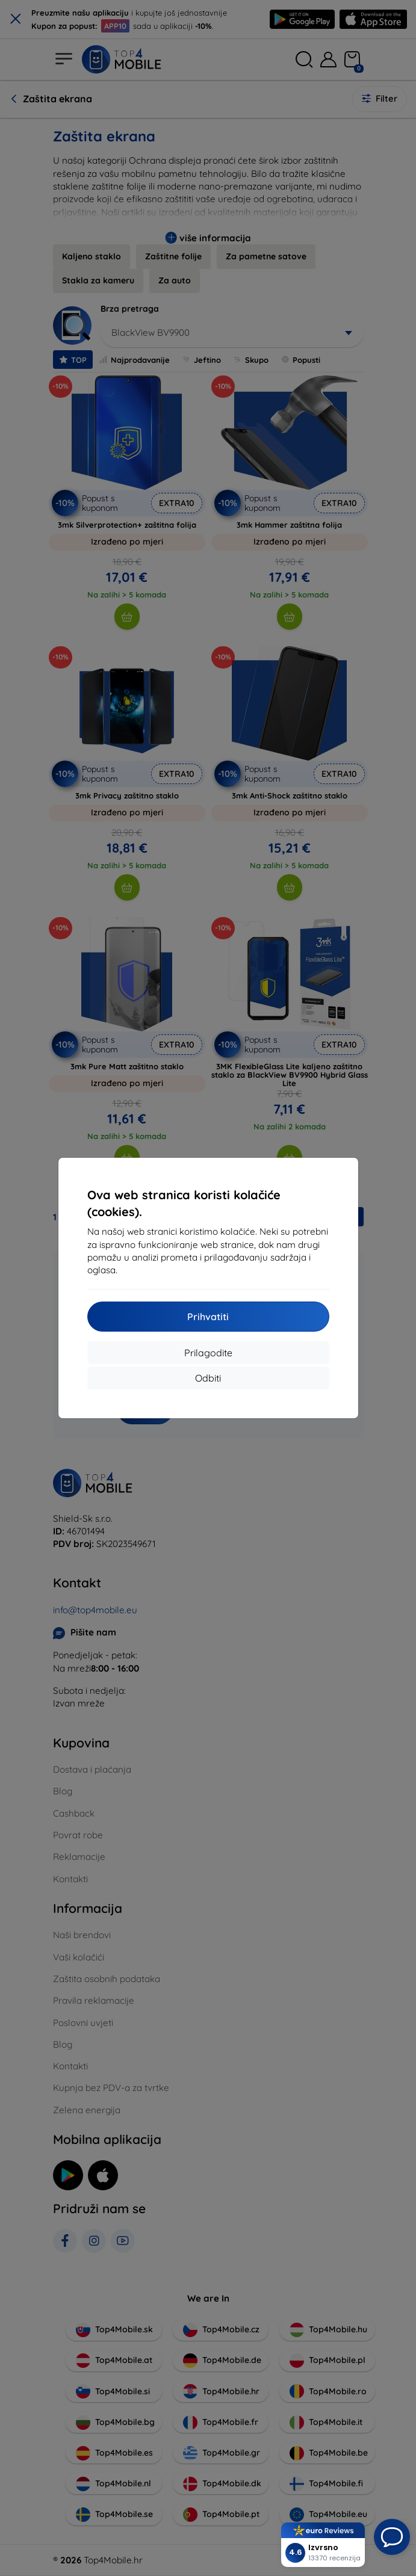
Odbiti (208, 1378)
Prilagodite (208, 1353)
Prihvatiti (208, 1317)
